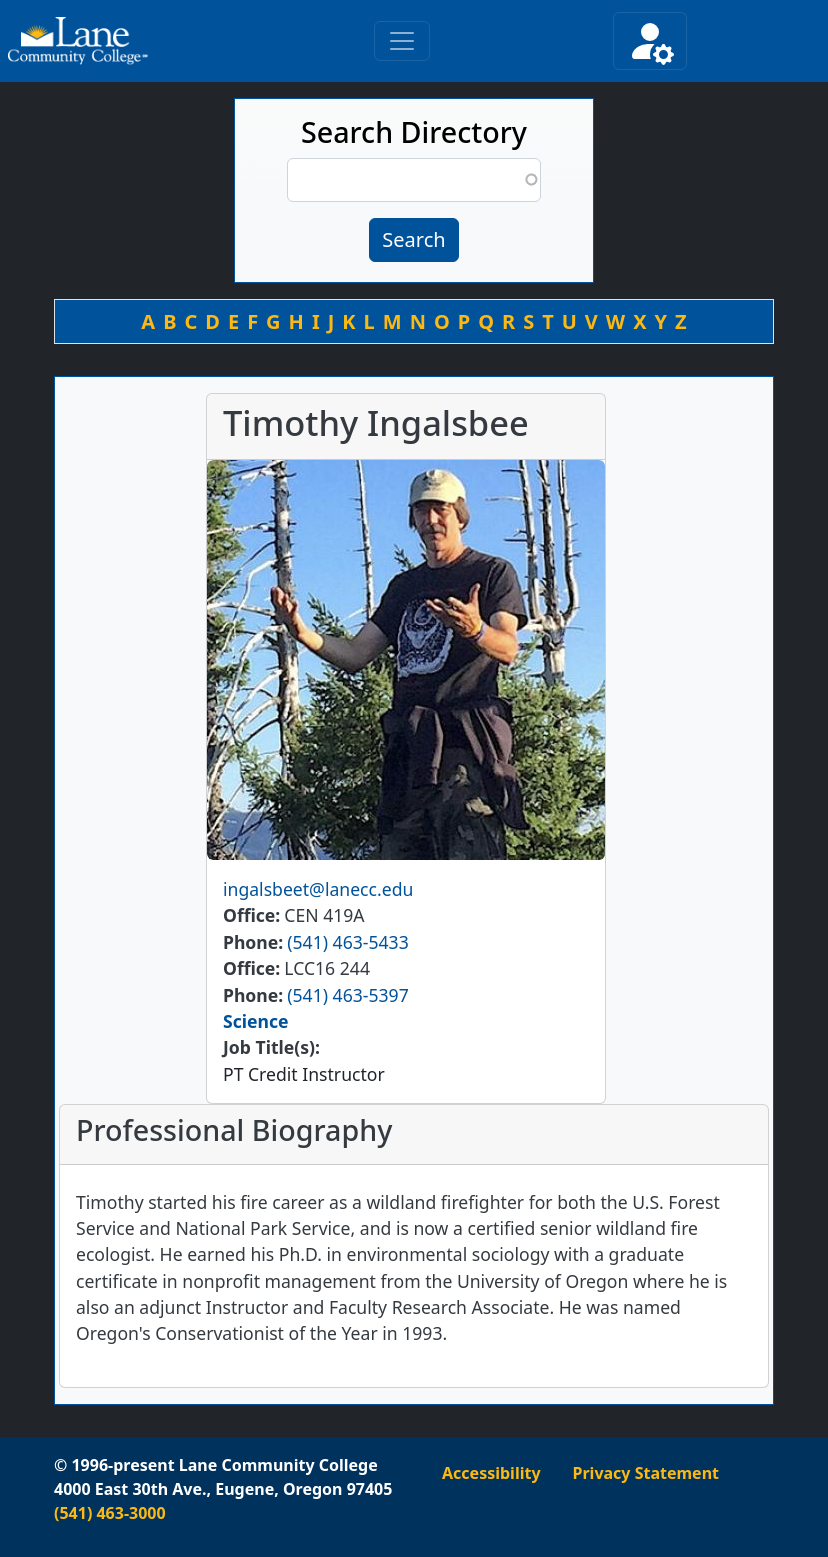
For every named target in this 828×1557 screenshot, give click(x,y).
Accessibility (491, 1473)
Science (256, 1021)
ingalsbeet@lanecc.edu (318, 889)
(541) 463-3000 (110, 1513)
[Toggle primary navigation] (402, 41)
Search (413, 239)
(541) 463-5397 (347, 995)
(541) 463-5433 (347, 942)
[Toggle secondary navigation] (650, 41)
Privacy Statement (646, 1473)
